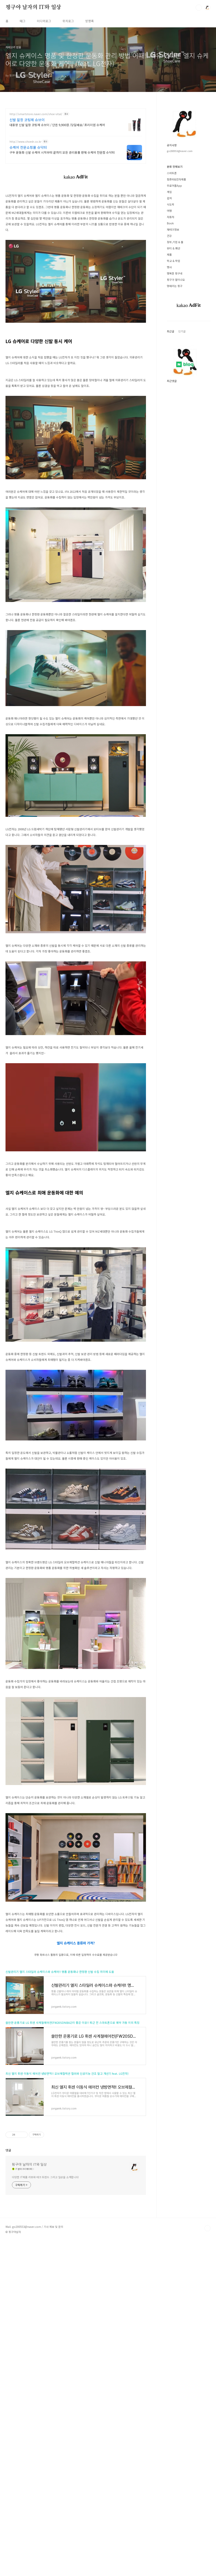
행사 (169, 267)
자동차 (170, 217)
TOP (207, 2472)
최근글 (170, 331)
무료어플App (174, 185)
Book (170, 223)
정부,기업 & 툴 (175, 242)
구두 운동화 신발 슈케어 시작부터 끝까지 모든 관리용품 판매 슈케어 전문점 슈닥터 (62, 152)
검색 (199, 7)
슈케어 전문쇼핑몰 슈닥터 (28, 147)
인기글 (182, 331)
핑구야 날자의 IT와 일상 (33, 7)
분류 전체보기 (174, 166)
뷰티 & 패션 (173, 248)
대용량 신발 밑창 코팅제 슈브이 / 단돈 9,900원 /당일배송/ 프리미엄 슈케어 (57, 125)
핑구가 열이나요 (176, 280)
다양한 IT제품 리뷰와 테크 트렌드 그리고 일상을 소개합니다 (45, 2421)
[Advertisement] (76, 1249)
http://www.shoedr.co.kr (25, 141)
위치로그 (68, 21)
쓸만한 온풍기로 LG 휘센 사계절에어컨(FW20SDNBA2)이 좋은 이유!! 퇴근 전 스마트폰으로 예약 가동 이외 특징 (73, 2129)
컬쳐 (169, 198)
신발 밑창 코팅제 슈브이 (27, 119)
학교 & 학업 (173, 261)
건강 (169, 236)
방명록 (89, 21)
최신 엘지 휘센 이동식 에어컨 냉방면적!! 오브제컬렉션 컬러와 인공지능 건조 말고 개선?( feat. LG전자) (67, 2180)
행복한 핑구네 (174, 273)
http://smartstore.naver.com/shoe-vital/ (35, 114)
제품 (169, 254)
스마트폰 (172, 173)
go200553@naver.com (179, 151)
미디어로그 (44, 21)
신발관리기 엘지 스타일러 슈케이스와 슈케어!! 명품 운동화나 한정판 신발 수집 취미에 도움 (60, 2078)
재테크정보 (173, 229)
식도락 (170, 204)
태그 (22, 21)
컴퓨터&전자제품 (176, 179)
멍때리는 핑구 (174, 286)
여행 (169, 211)
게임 (169, 192)
